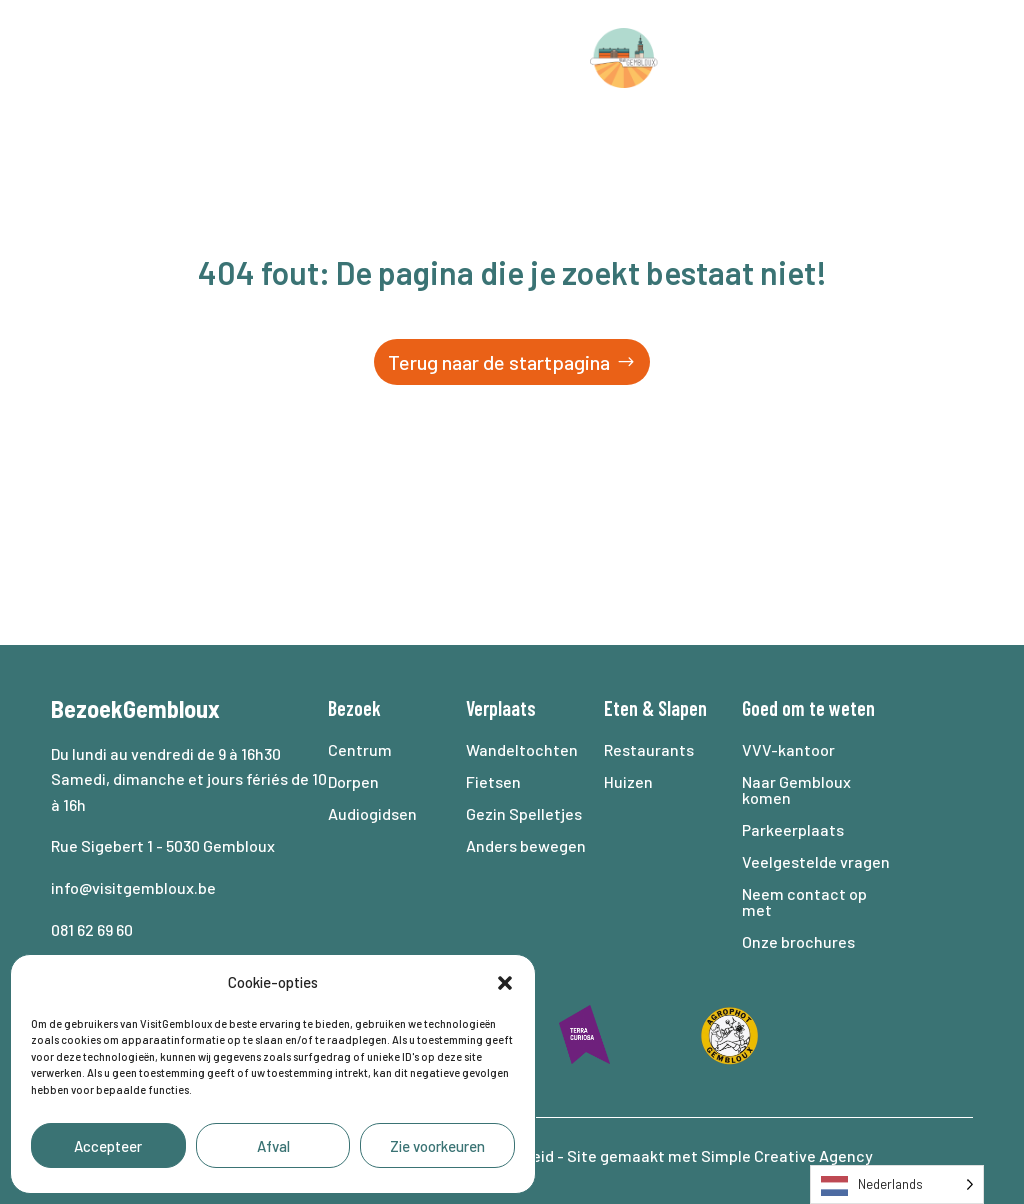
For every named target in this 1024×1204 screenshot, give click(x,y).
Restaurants (649, 749)
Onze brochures (798, 941)
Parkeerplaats (793, 829)
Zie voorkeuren (437, 1146)
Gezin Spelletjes (524, 813)
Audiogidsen (372, 813)
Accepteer (108, 1146)
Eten (621, 708)
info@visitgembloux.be (135, 887)
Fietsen (493, 781)
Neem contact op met (804, 901)
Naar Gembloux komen (796, 789)
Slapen (682, 708)
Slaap (739, 58)
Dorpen (353, 781)
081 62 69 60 (92, 929)
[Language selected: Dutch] (897, 1184)
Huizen (628, 781)
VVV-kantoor (788, 749)
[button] (505, 983)
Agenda (849, 58)
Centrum (360, 749)
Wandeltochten (522, 749)
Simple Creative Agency (787, 1155)
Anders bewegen (526, 845)
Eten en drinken (471, 58)
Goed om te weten (488, 134)
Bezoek (144, 58)
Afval (273, 1146)
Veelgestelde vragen (816, 861)
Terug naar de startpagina (499, 362)
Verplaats (290, 58)
